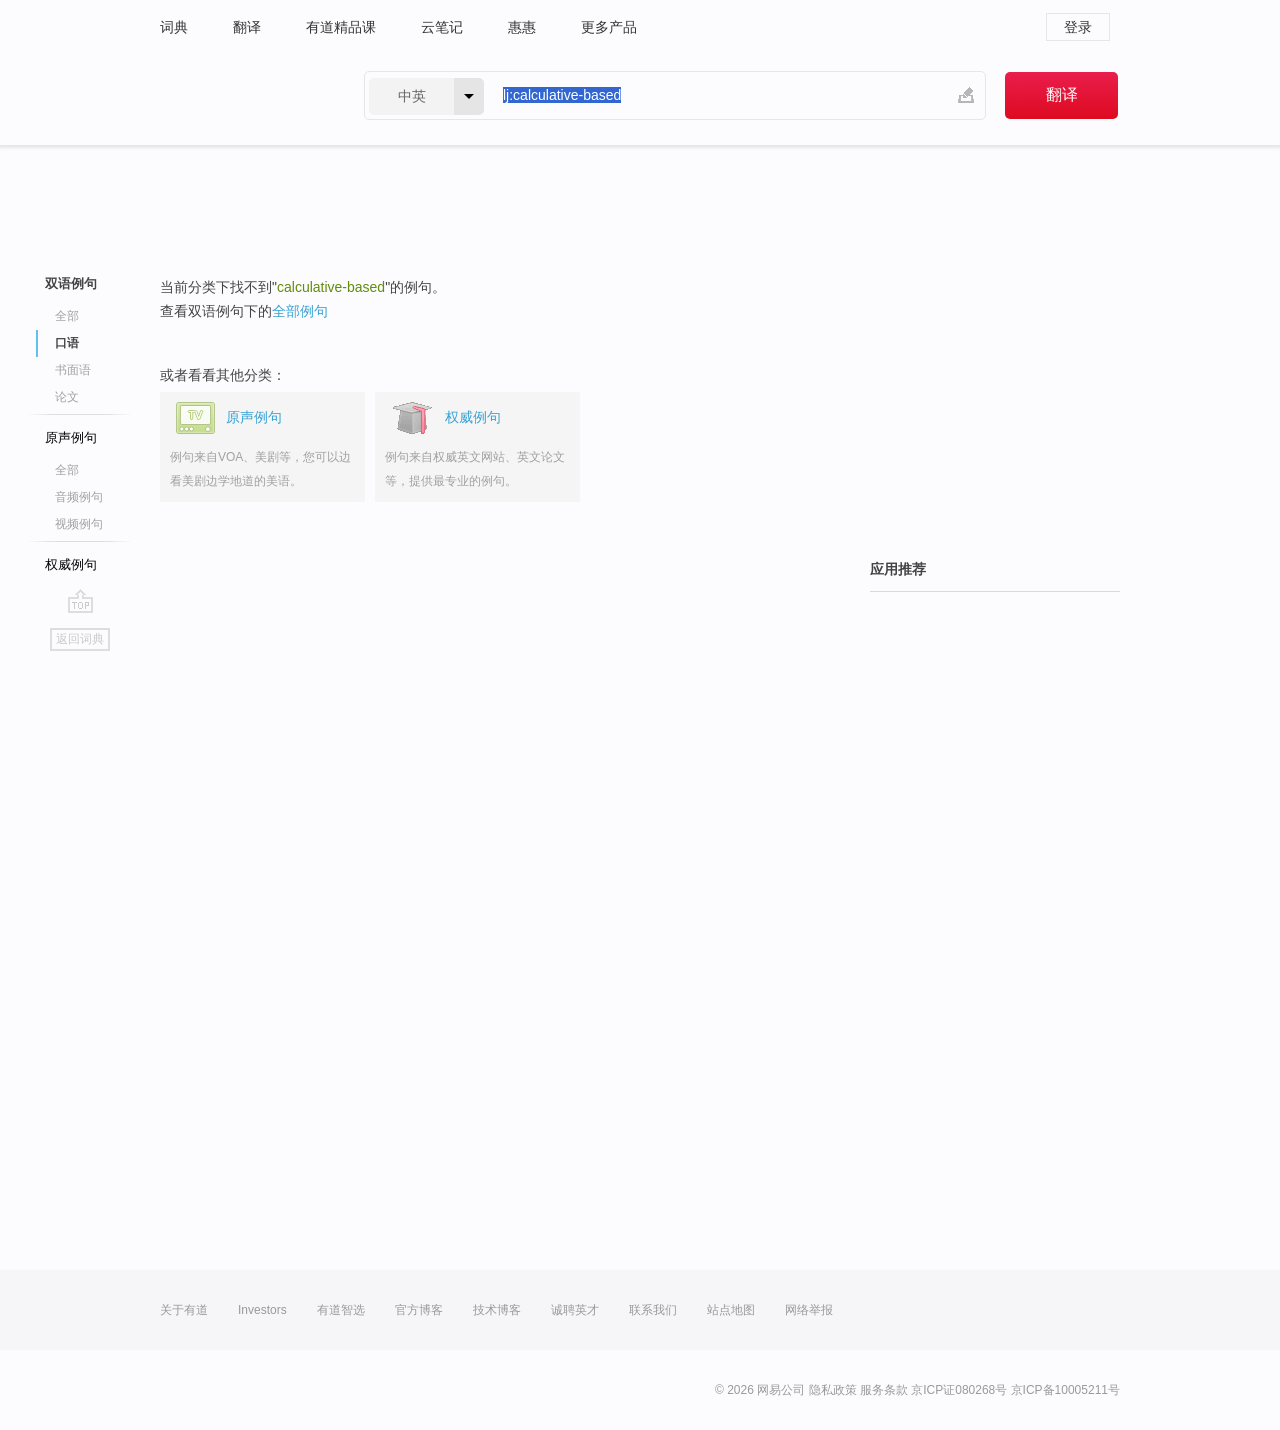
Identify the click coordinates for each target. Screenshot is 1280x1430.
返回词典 (80, 639)
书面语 (73, 370)
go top (80, 601)
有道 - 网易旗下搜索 (242, 95)
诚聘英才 (575, 1310)
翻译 (247, 27)
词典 (174, 27)
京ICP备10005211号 (1065, 1390)
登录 (1078, 27)
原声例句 (71, 437)
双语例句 (71, 283)
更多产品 (609, 27)
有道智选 (341, 1310)
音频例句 (79, 497)
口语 (67, 343)
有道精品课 (341, 27)
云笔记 (442, 27)
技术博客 (497, 1310)
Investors (262, 1310)
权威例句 (71, 564)
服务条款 (884, 1390)
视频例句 (79, 524)
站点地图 (731, 1310)
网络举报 (809, 1310)
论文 (67, 397)
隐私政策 (833, 1390)
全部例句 (300, 311)
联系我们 (653, 1310)
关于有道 (184, 1310)
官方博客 (419, 1310)
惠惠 (522, 27)
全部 (67, 316)
